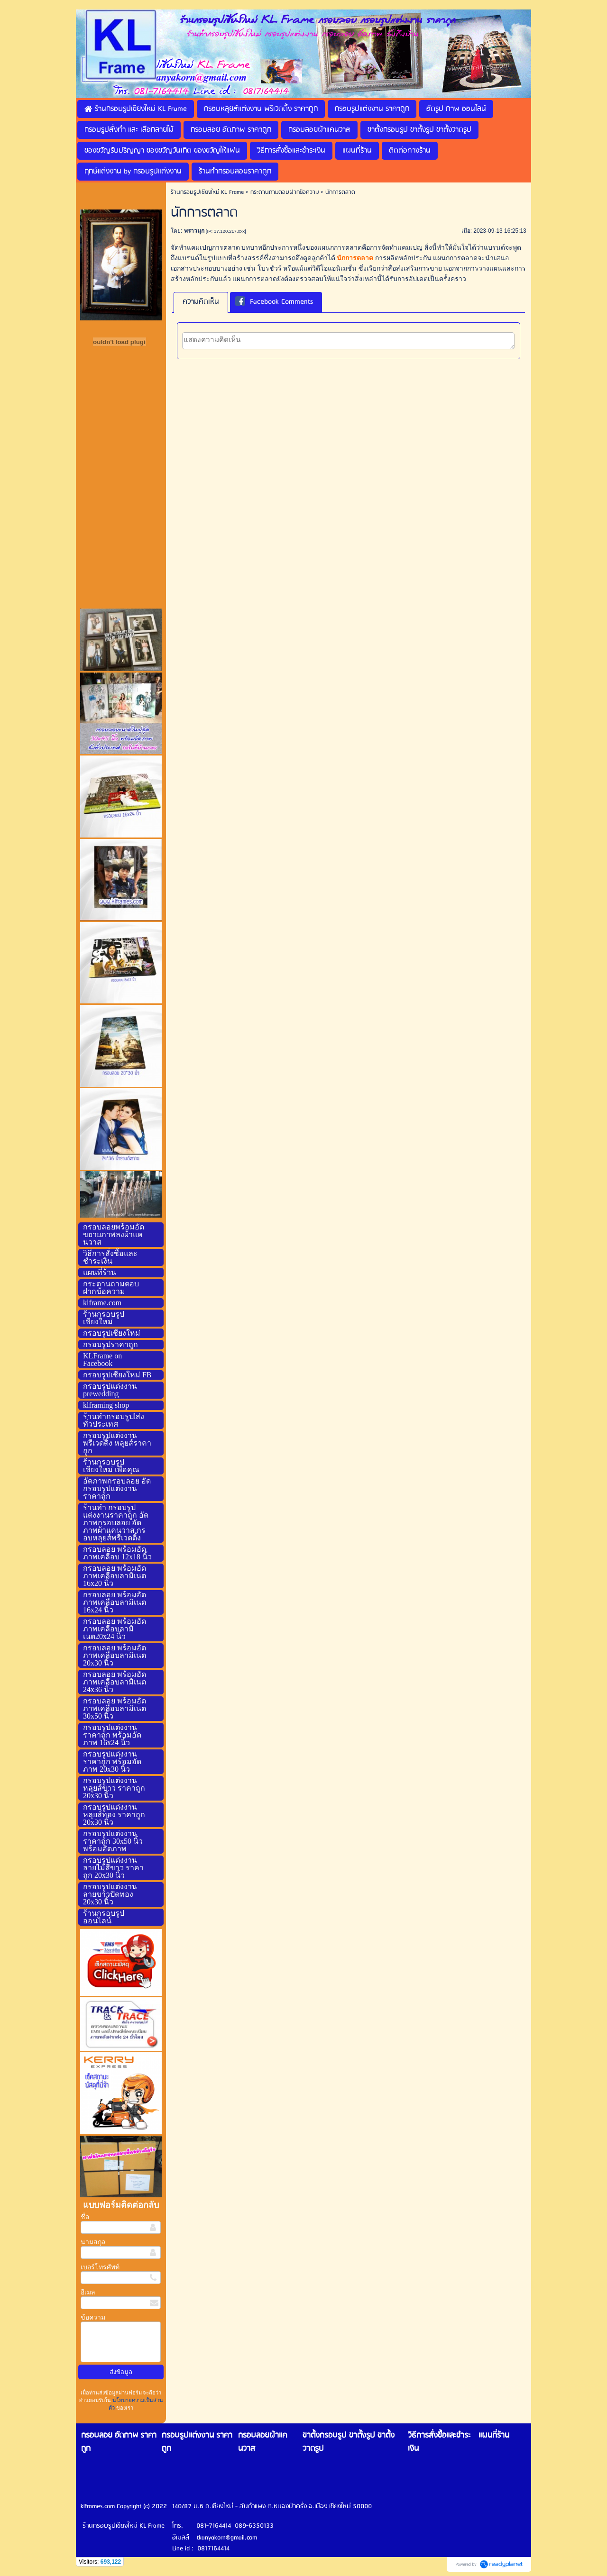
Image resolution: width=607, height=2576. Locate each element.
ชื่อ (85, 2217)
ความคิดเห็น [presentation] (201, 302)
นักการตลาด (355, 258)
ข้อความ (93, 2317)
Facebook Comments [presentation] (274, 302)
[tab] (201, 302)
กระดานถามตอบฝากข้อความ (284, 192)
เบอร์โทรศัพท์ (100, 2267)
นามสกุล (93, 2242)
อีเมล (88, 2292)
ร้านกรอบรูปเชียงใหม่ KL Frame (207, 192)
